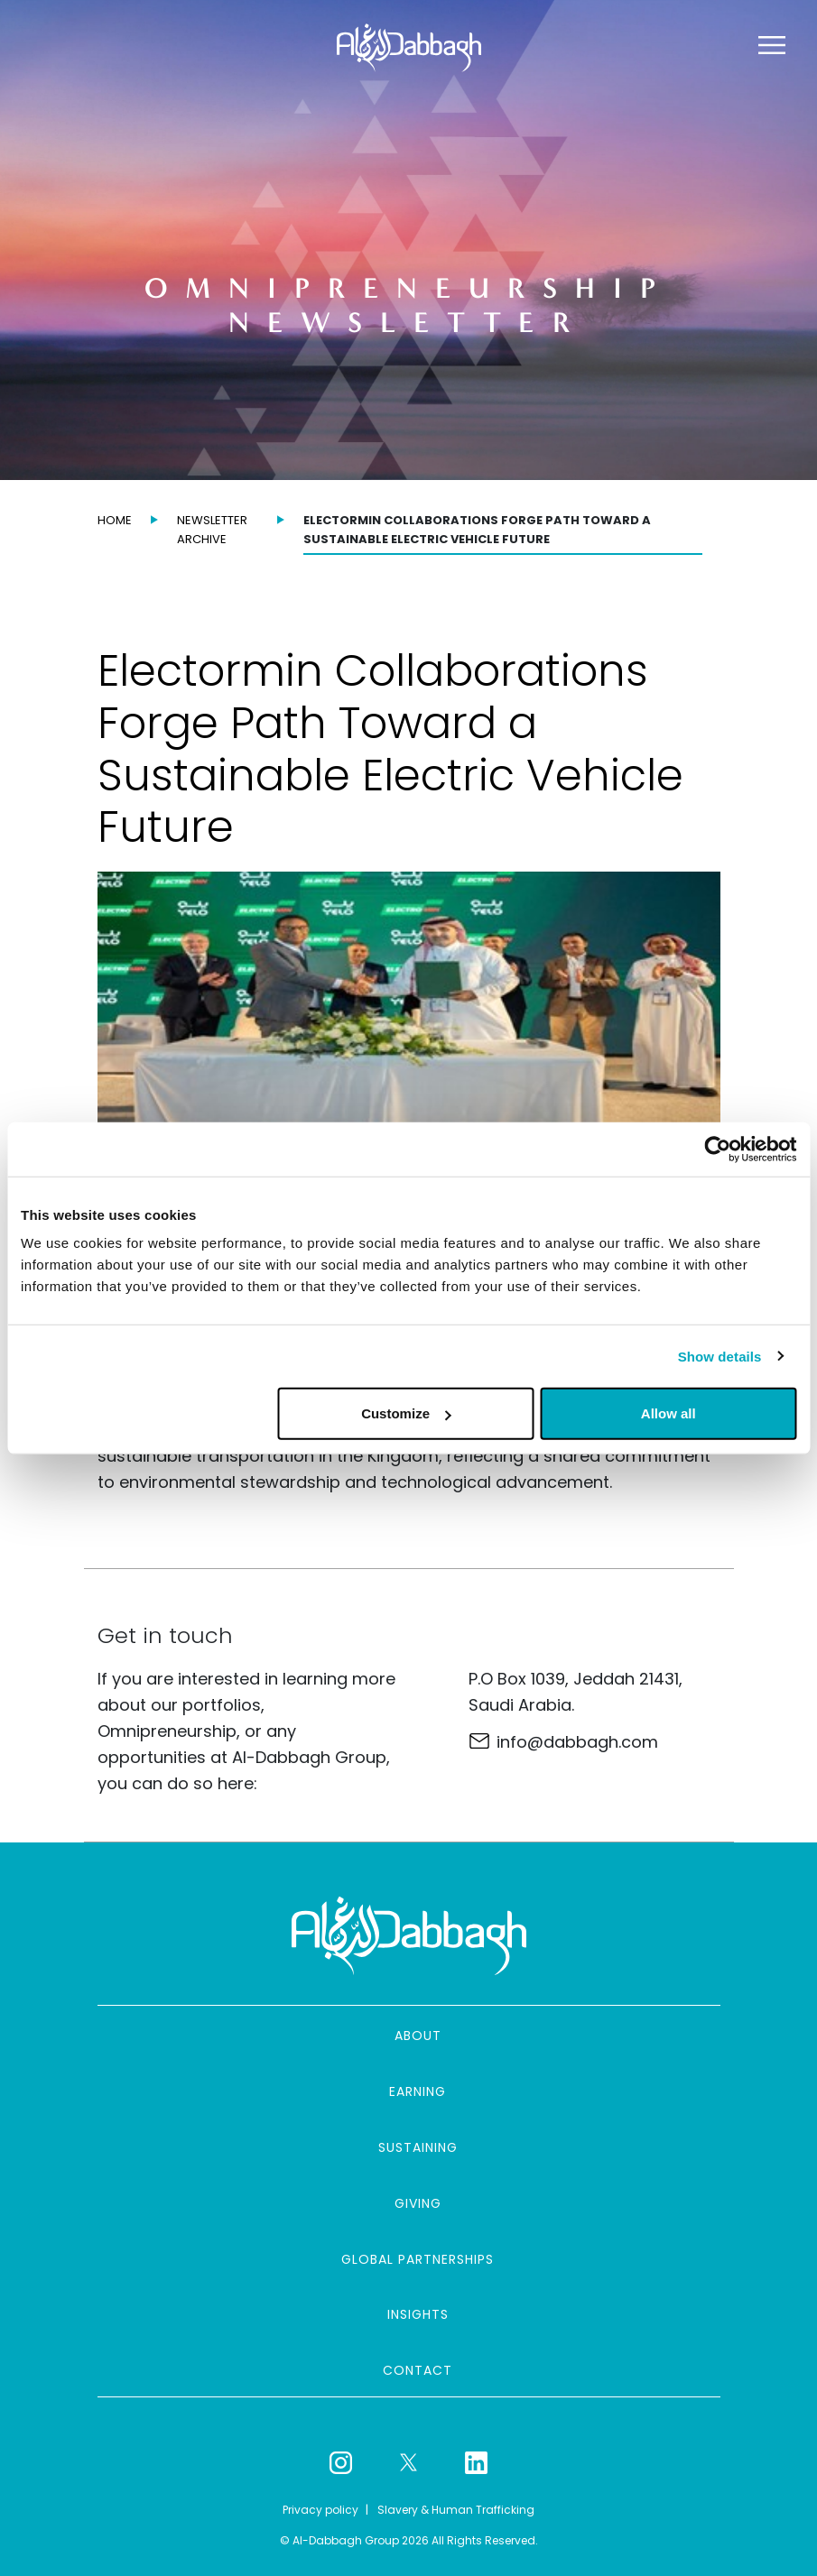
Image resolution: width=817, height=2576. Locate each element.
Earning (417, 2091)
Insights (418, 2314)
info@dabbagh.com (577, 1742)
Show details (720, 1355)
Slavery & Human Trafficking (455, 2509)
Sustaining (418, 2147)
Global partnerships (417, 2259)
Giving (418, 2203)
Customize (406, 1413)
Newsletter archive (212, 530)
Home (114, 520)
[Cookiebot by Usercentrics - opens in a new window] (717, 1148)
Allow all (668, 1413)
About (418, 2036)
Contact (417, 2370)
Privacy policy (320, 2509)
